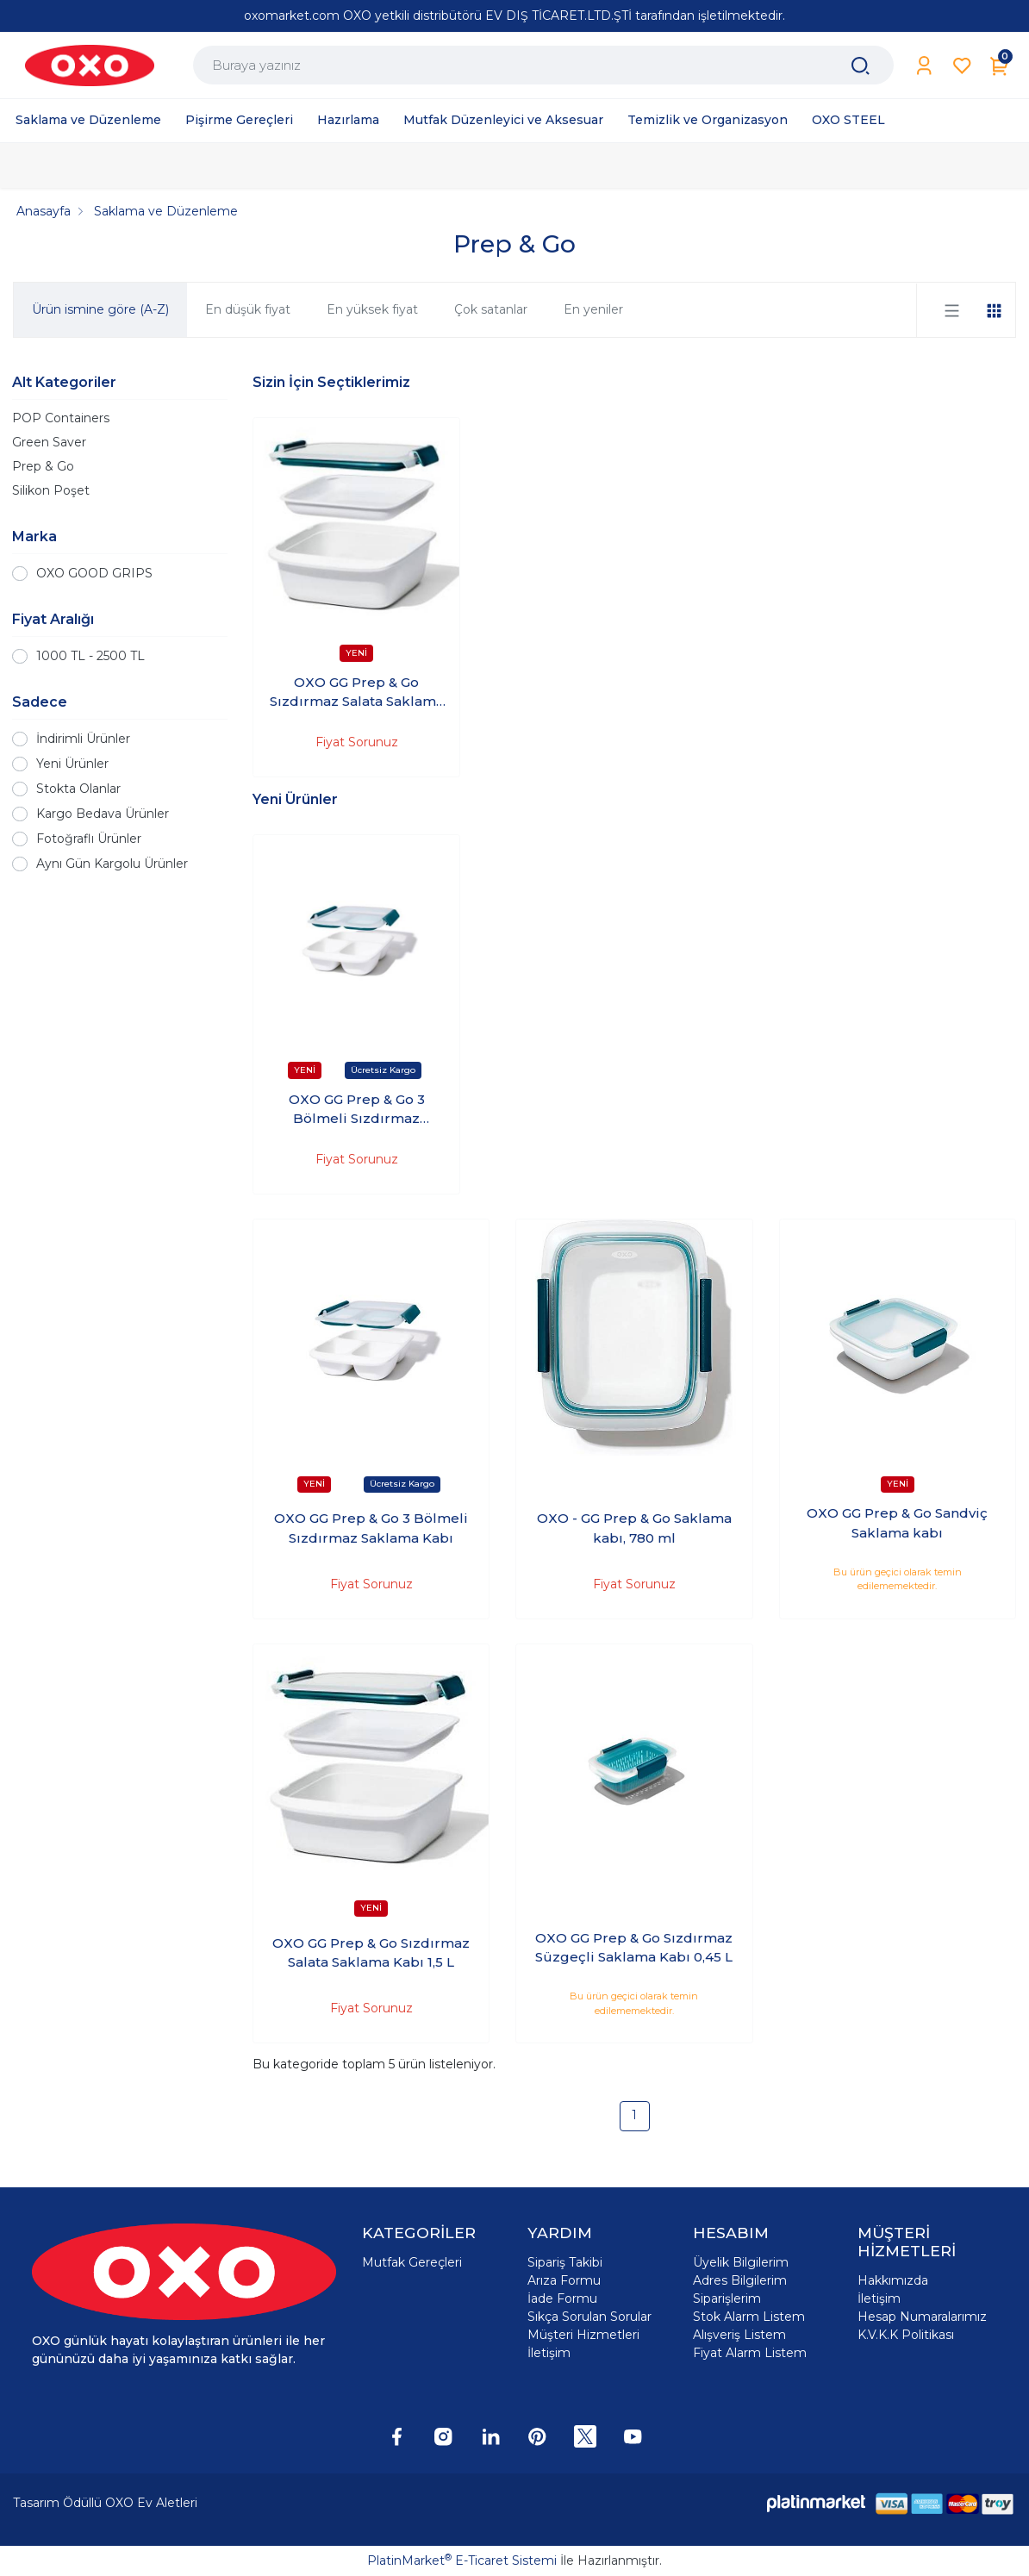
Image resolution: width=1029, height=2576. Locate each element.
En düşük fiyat (247, 309)
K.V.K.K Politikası (906, 2334)
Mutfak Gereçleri (412, 2262)
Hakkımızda (893, 2280)
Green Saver (49, 442)
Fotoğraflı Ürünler (88, 838)
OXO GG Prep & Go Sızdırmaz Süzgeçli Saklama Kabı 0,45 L (634, 1948)
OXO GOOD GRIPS (94, 573)
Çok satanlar (490, 309)
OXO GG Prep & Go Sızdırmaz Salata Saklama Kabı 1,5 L (357, 693)
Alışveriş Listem (739, 2334)
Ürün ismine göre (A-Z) (100, 309)
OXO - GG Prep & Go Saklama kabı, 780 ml (634, 1528)
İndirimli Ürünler (83, 738)
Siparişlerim (727, 2298)
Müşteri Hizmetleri (583, 2334)
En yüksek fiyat (372, 309)
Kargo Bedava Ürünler (102, 813)
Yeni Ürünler (72, 763)
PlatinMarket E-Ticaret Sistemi (462, 2560)
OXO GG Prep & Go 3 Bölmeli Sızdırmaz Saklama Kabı (357, 1110)
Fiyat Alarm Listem (750, 2353)
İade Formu (562, 2298)
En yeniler (593, 309)
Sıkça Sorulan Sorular (589, 2316)
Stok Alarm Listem (749, 2316)
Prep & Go (43, 466)
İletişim (549, 2353)
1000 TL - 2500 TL (90, 656)
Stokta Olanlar (78, 788)
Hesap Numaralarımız (922, 2316)
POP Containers (60, 418)
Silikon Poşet (51, 490)
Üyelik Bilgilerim (741, 2262)
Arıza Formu (564, 2280)
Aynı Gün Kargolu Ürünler (112, 863)
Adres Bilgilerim (740, 2280)
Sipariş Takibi (564, 2262)
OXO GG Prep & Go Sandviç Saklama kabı (897, 1523)
